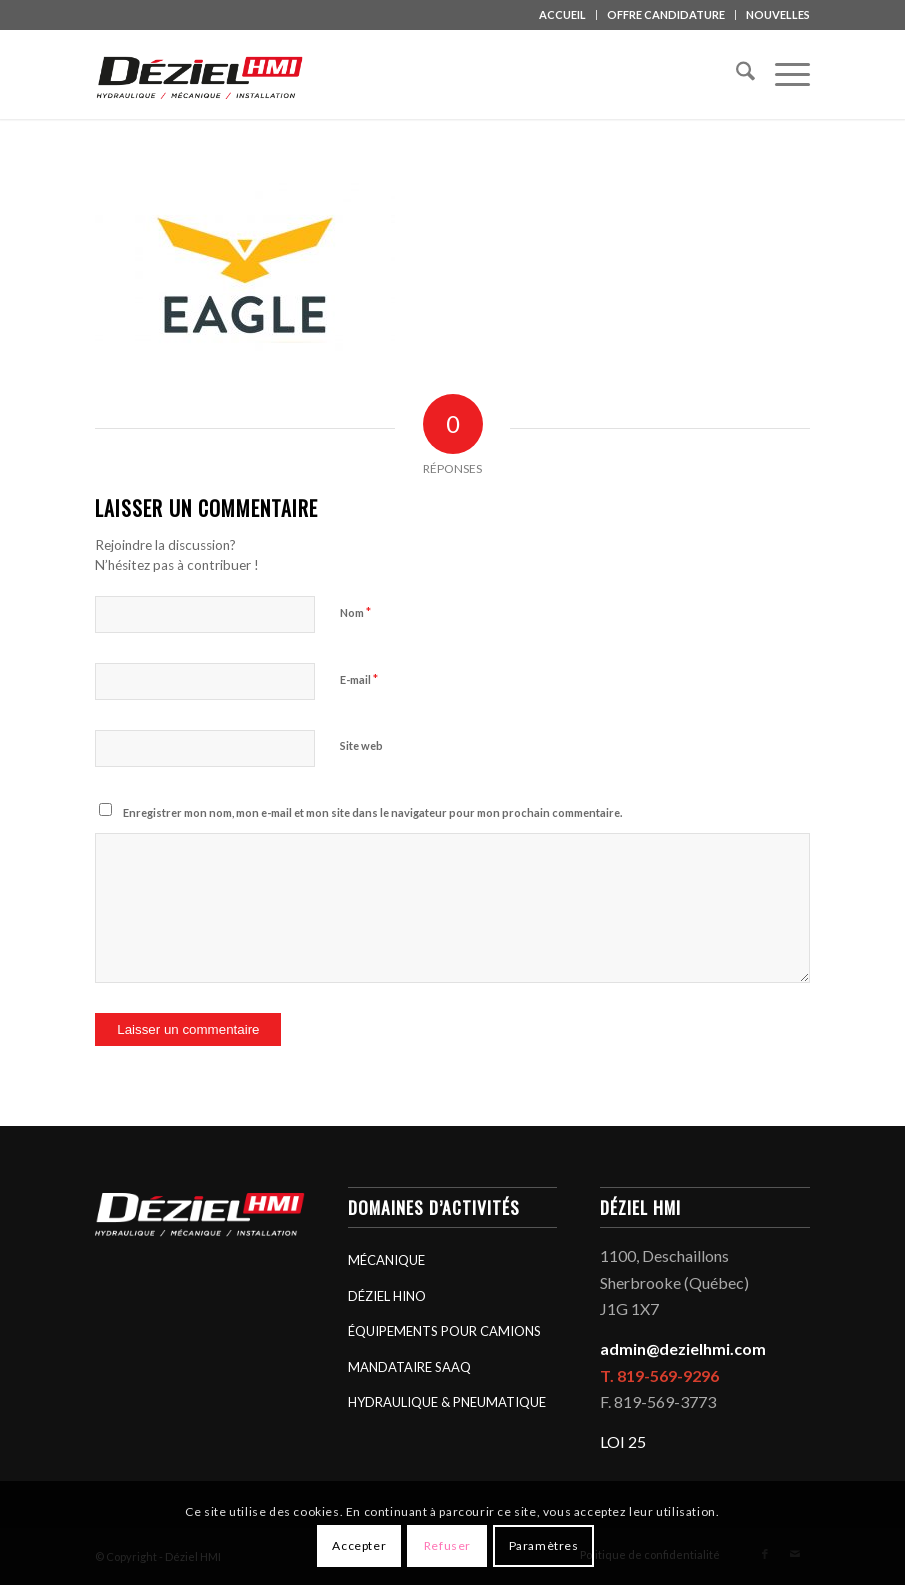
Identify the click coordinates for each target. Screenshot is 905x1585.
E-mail (359, 679)
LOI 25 (623, 1441)
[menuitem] (563, 15)
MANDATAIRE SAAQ (409, 1367)
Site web (361, 745)
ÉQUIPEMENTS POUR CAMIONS (444, 1331)
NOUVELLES (778, 14)
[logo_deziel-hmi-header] (203, 74)
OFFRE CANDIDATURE (666, 14)
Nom (355, 612)
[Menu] (782, 74)
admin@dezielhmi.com (683, 1348)
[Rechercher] (735, 74)
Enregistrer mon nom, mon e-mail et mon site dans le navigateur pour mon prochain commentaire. (372, 812)
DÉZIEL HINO (387, 1296)
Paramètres (544, 1545)
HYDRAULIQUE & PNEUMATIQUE (447, 1402)
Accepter (359, 1545)
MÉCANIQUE (386, 1260)
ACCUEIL (562, 14)
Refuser (447, 1545)
